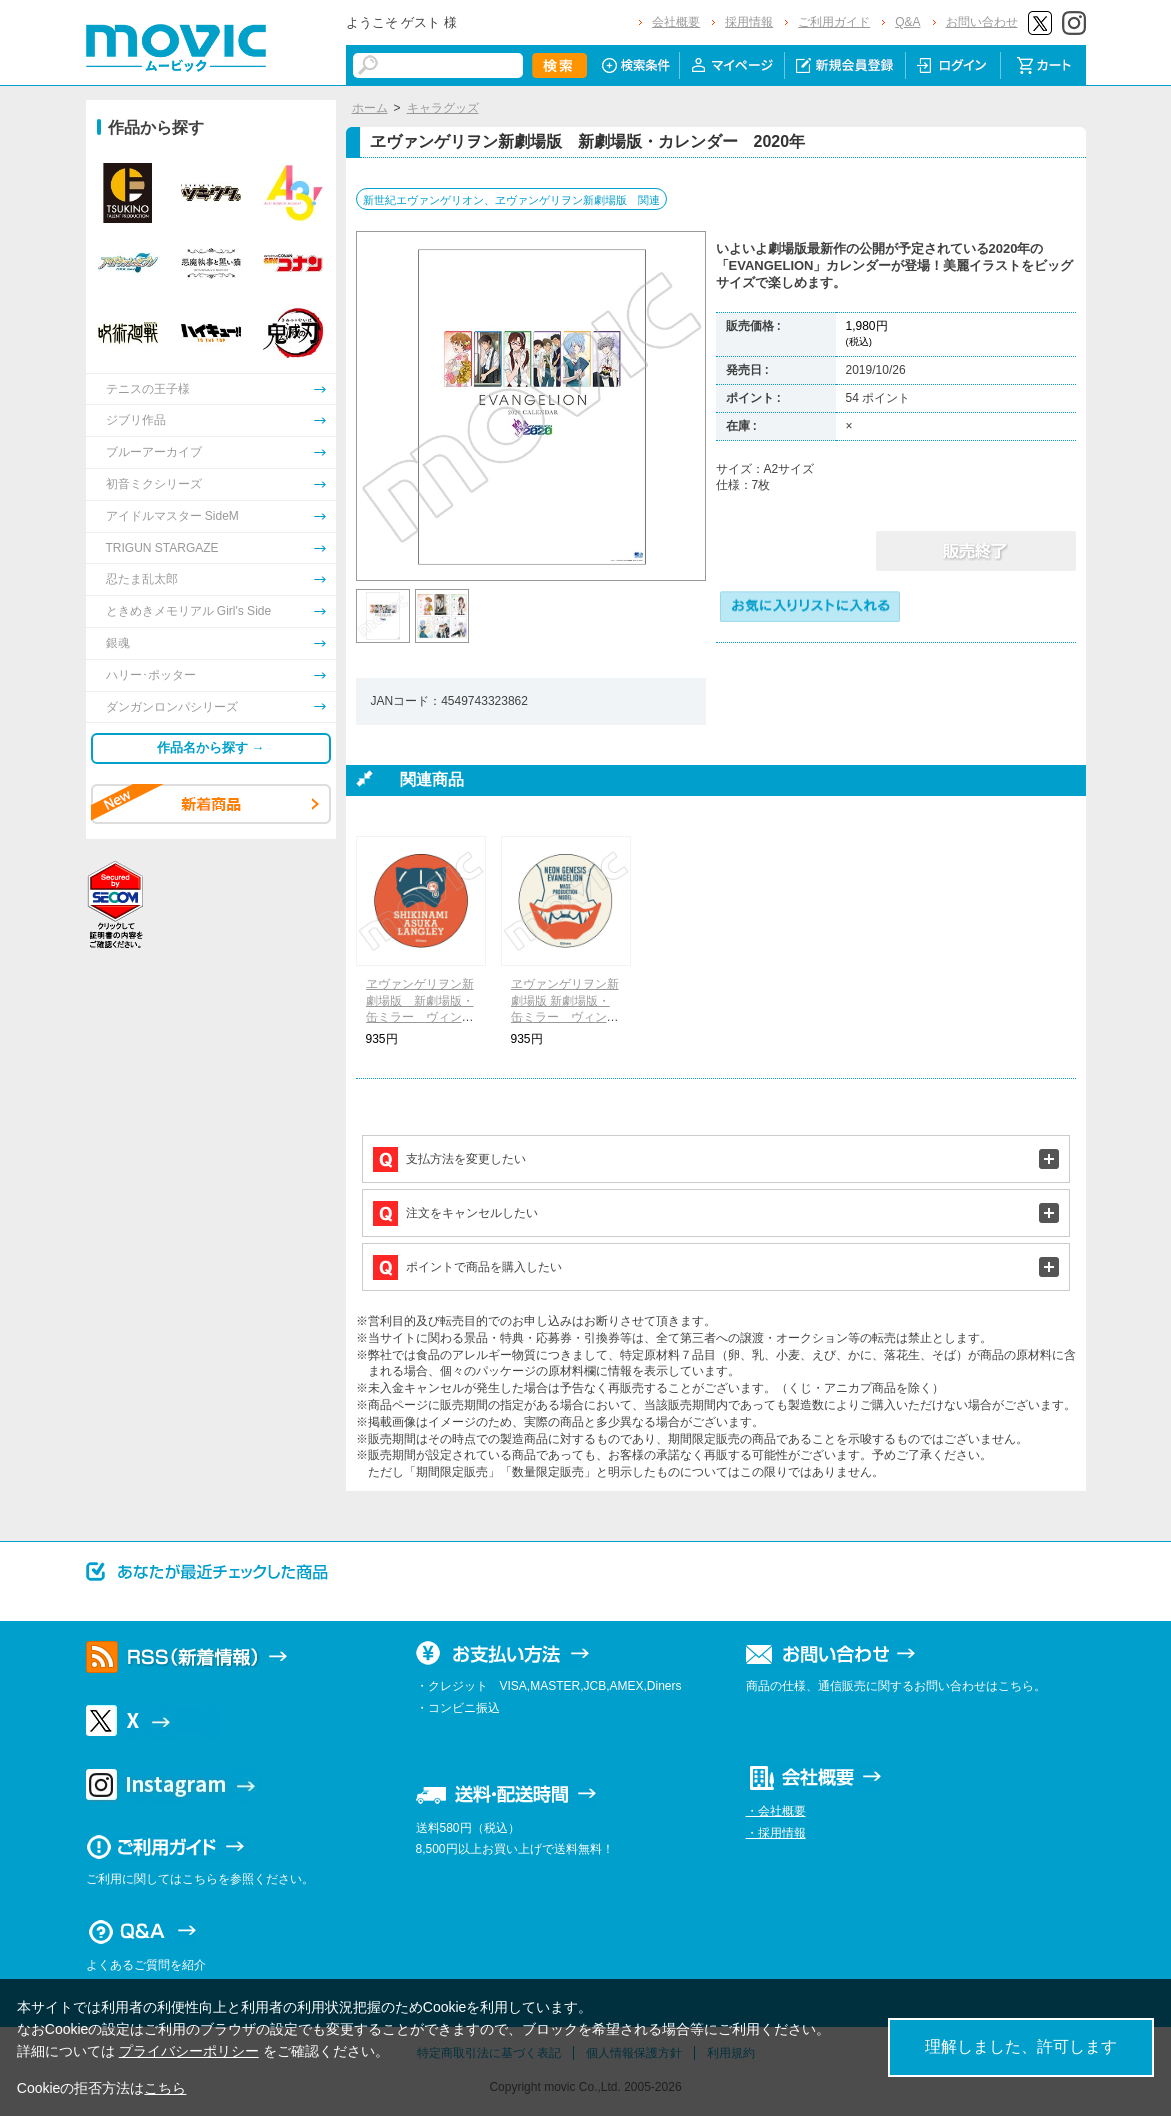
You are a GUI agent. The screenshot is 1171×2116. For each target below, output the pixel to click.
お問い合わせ (982, 22)
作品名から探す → (211, 747)
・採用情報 (776, 1833)
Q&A (907, 22)
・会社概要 (776, 1811)
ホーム (370, 108)
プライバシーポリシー (189, 2051)
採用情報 (749, 22)
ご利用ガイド (834, 22)
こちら (165, 2088)
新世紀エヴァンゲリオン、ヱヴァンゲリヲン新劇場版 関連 (511, 200)
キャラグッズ (443, 108)
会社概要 (676, 22)
